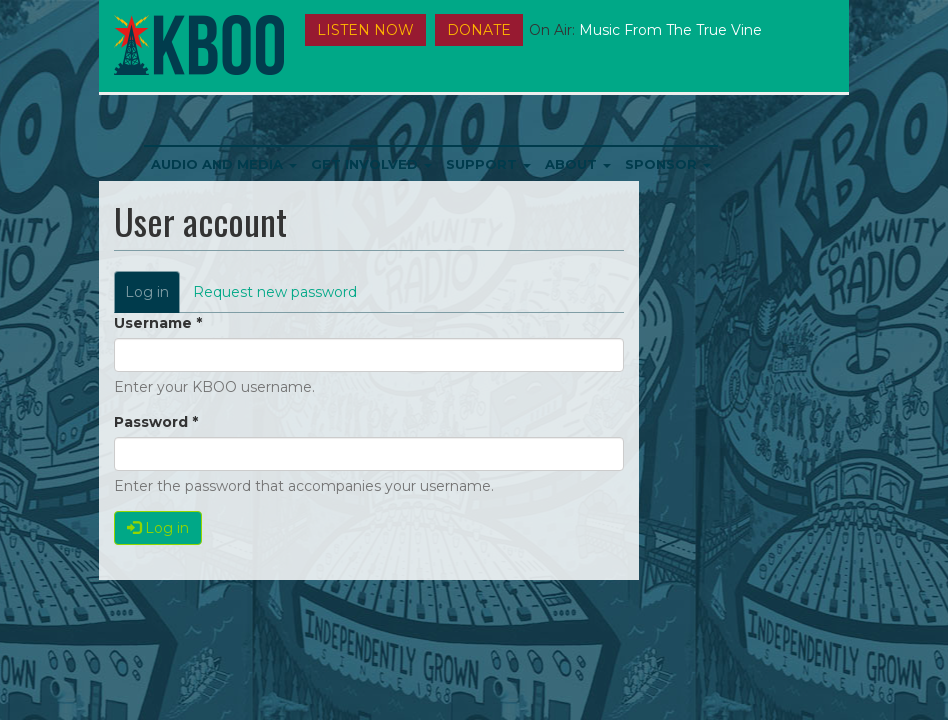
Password (156, 422)
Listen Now (365, 30)
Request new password (275, 292)
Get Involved (371, 164)
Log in (152, 297)
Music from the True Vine (670, 30)
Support (488, 164)
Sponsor (668, 164)
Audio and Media (224, 164)
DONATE (479, 30)
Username (158, 323)
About (578, 164)
